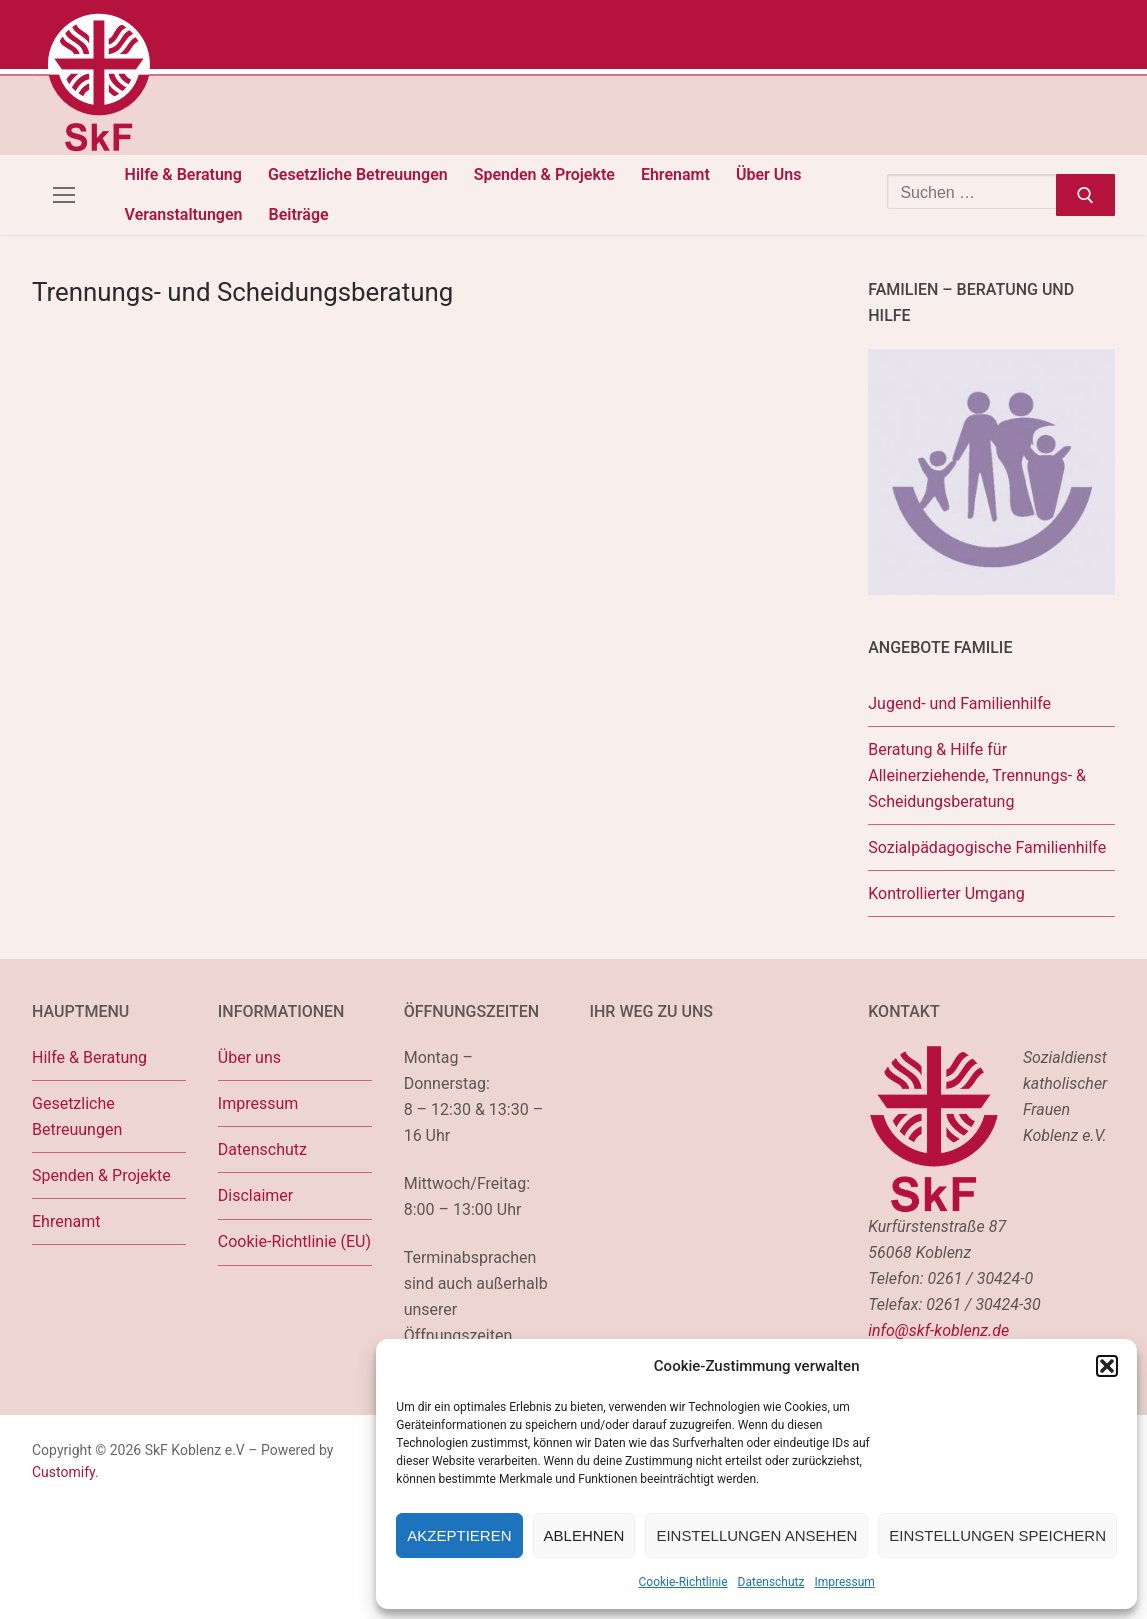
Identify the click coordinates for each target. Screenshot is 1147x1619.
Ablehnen (584, 1535)
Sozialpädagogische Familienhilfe (987, 847)
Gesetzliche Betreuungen (77, 1116)
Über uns (249, 1057)
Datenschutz (771, 1582)
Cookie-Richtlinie (683, 1582)
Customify (63, 1472)
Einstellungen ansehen (756, 1535)
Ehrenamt (66, 1221)
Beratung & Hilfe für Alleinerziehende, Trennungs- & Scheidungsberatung (977, 775)
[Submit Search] (1085, 195)
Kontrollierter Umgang (946, 893)
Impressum (844, 1582)
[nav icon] (64, 195)
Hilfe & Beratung (89, 1057)
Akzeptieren (459, 1535)
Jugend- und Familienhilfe (959, 703)
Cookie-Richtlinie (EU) (294, 1241)
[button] (1107, 1366)
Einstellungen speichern (997, 1535)
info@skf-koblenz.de (938, 1330)
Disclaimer (255, 1195)
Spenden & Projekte (101, 1175)
